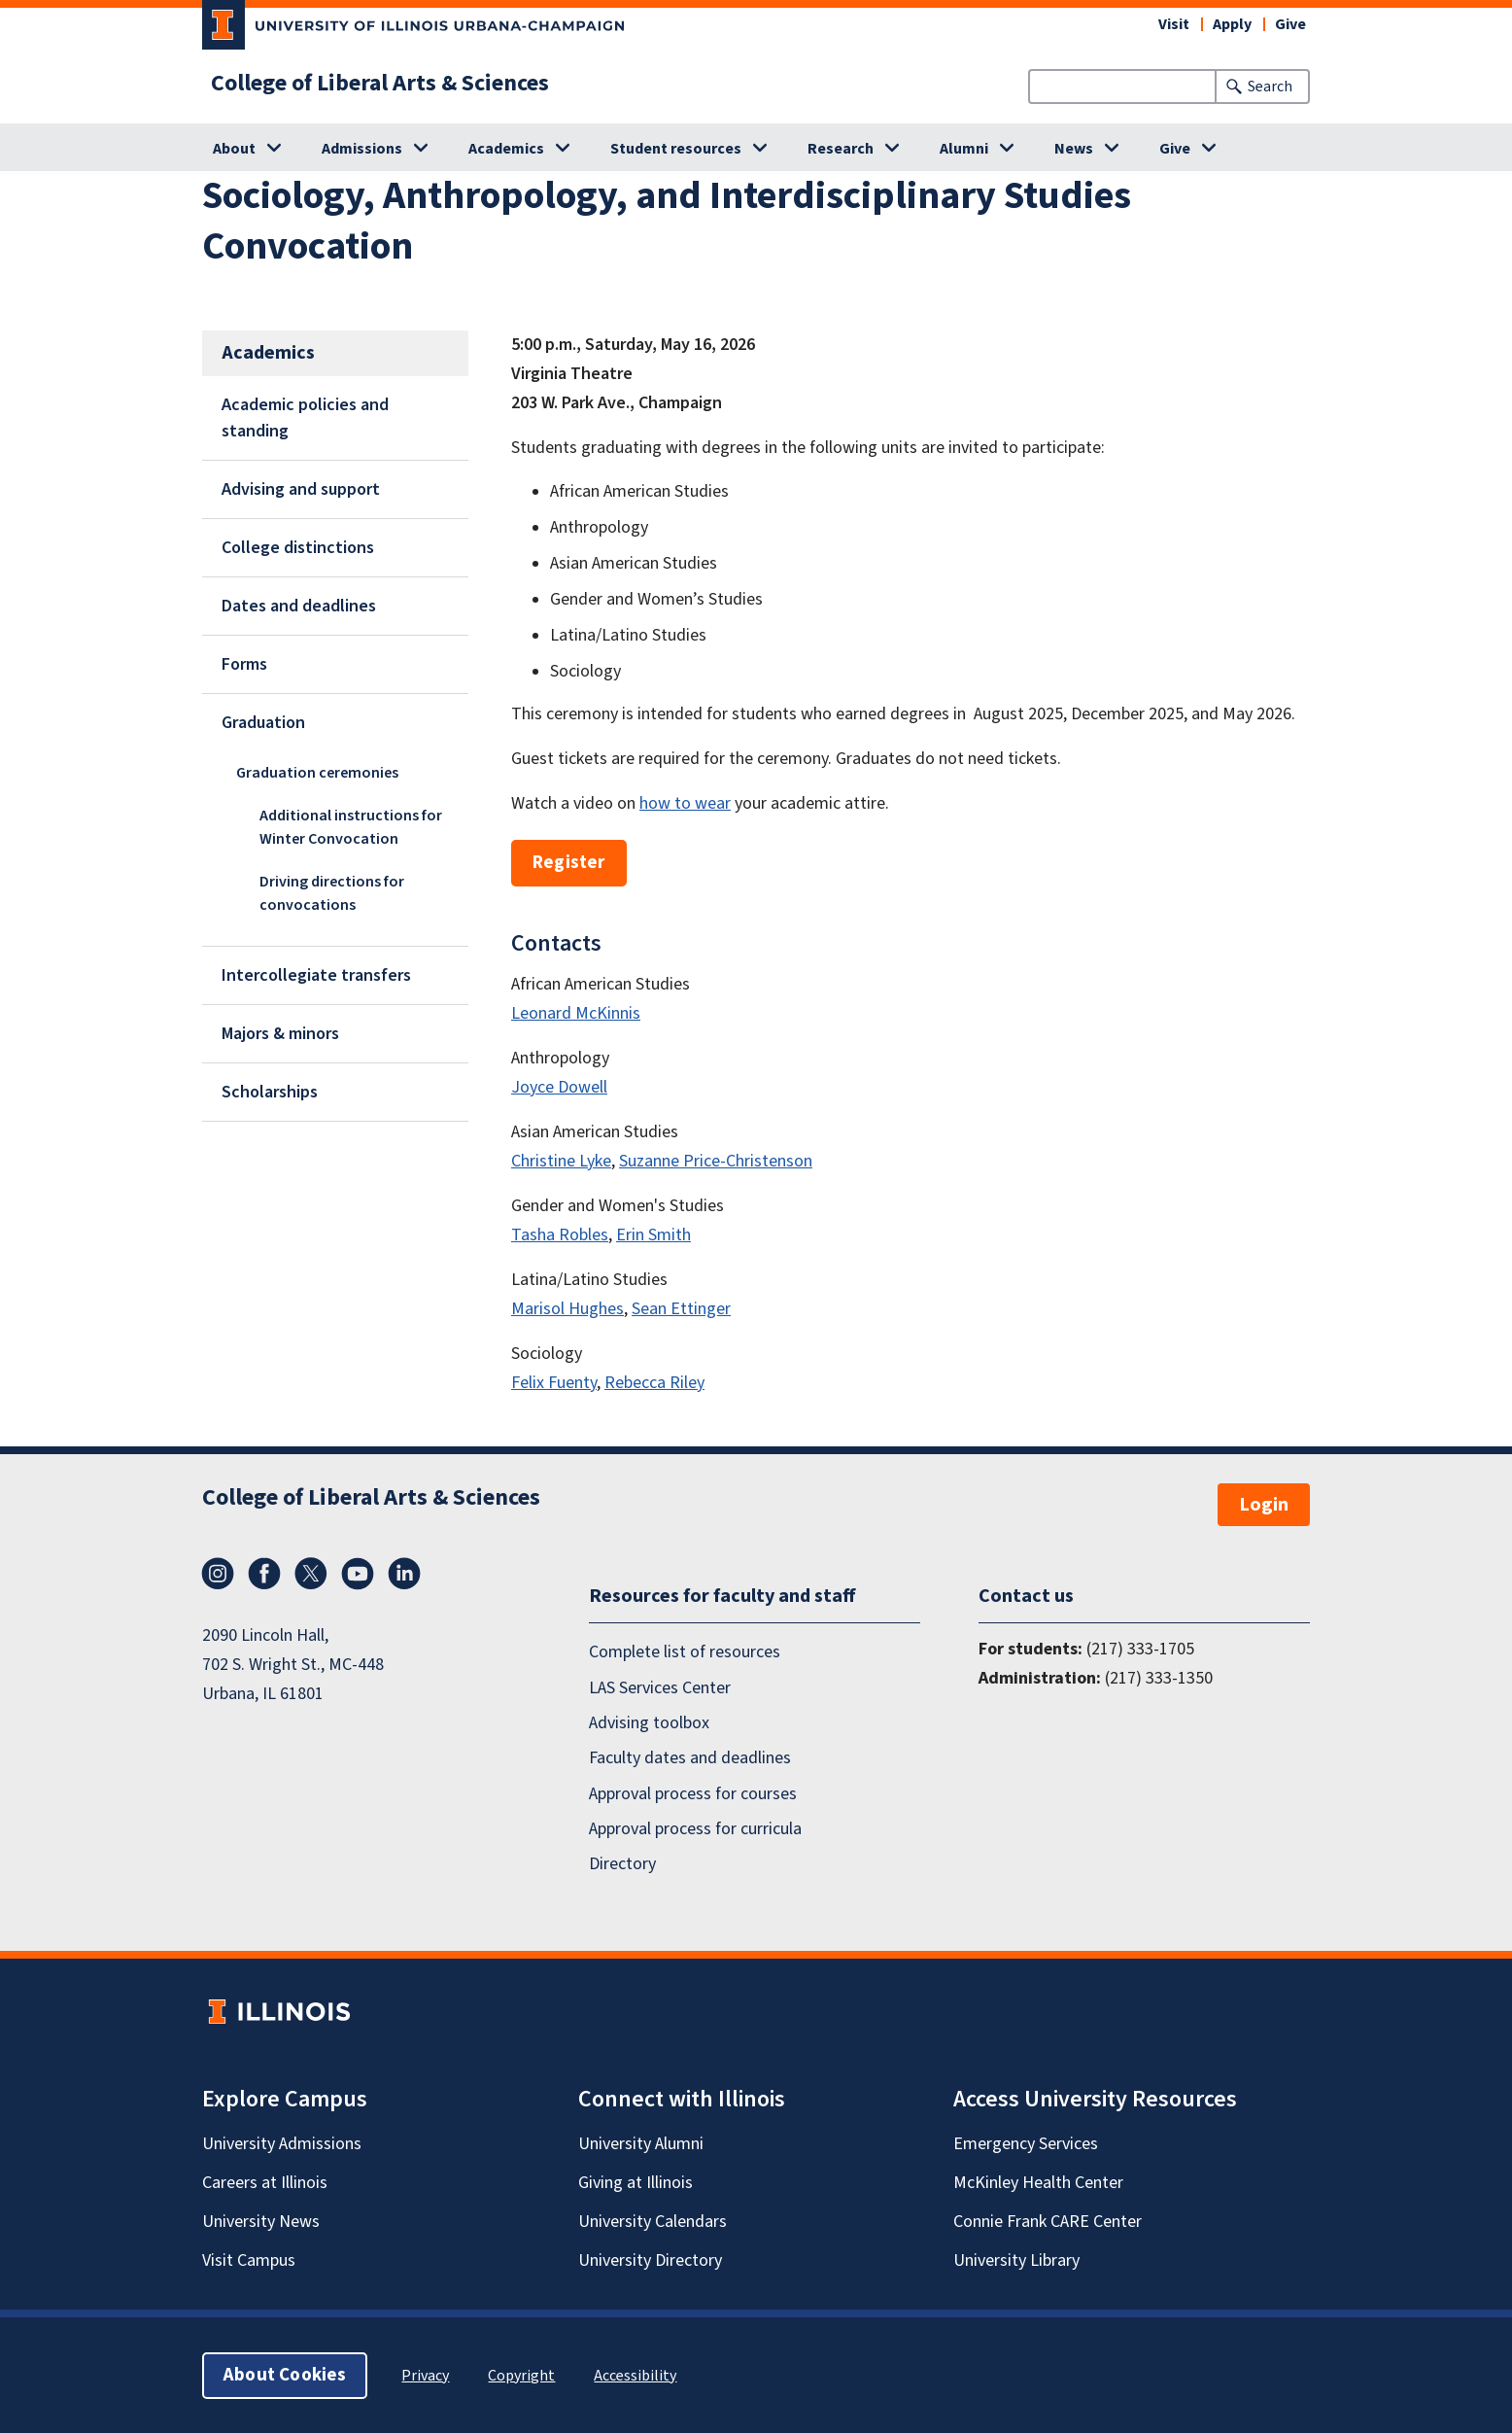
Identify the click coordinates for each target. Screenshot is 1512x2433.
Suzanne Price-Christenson (715, 1161)
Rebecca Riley (654, 1383)
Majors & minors (280, 1034)
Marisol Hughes (567, 1309)
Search (1270, 86)
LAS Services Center (660, 1687)
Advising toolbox (649, 1723)
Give (1290, 24)
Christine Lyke (561, 1161)
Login (1264, 1504)
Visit (1173, 24)
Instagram (217, 1573)
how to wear (685, 803)
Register (569, 863)
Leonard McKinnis (575, 1013)
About (234, 148)
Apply (1232, 24)
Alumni (964, 148)
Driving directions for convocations (331, 893)
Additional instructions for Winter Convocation (350, 827)
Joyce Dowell (559, 1087)
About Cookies (284, 2374)
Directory (622, 1864)
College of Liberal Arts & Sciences (380, 83)
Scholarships (270, 1092)
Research (841, 148)
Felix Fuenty (554, 1383)
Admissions (362, 148)
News (1073, 148)
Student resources (675, 148)
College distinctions (298, 548)
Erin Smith (653, 1235)
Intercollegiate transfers (316, 975)
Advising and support (301, 489)
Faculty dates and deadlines (690, 1758)
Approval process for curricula (695, 1829)
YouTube (357, 1573)
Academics (506, 148)
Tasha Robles (559, 1235)
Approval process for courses (693, 1793)
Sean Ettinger (681, 1309)
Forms (244, 664)
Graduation (263, 723)
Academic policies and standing (305, 418)
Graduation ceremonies (317, 772)
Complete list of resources (684, 1652)
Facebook (264, 1573)
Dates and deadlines (299, 606)
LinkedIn (404, 1573)
